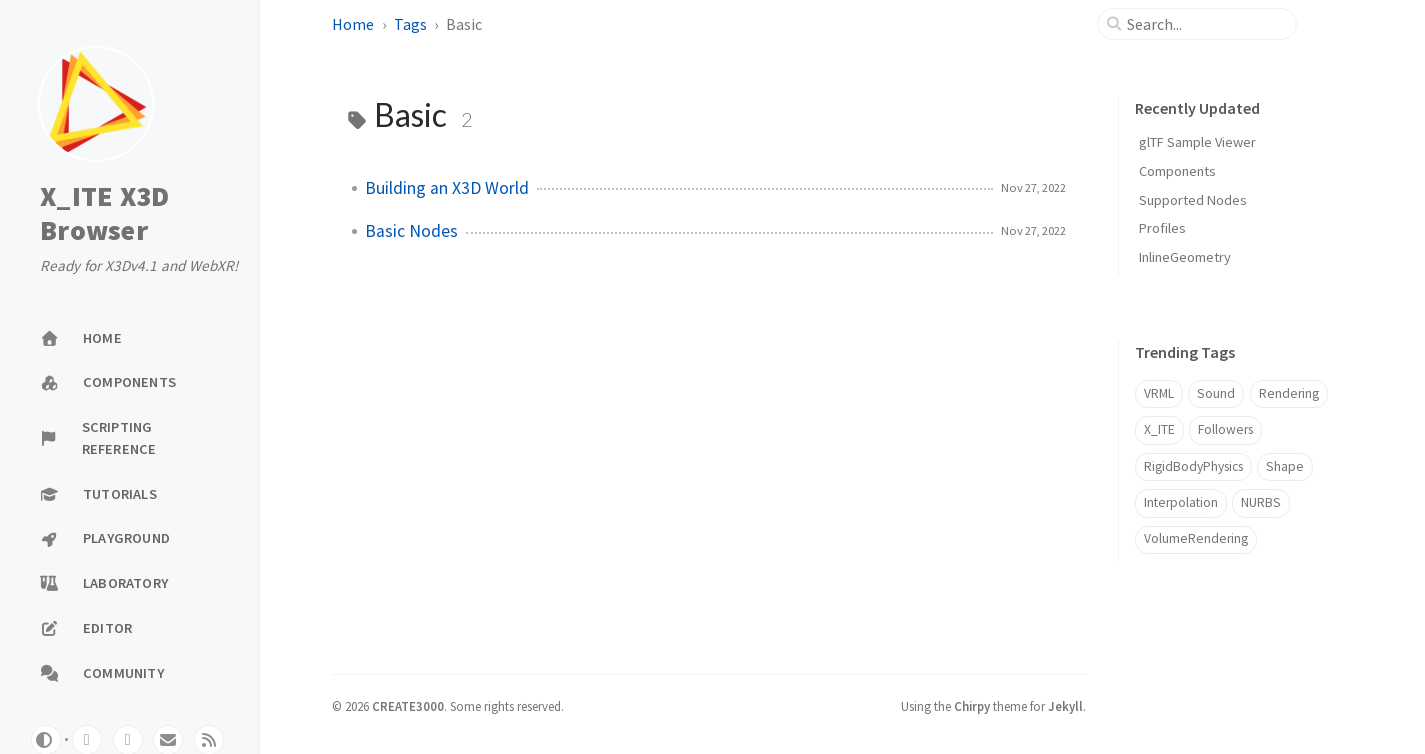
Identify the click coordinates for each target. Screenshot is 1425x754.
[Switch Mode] (46, 740)
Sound (1216, 393)
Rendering (1289, 393)
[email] (168, 740)
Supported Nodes (1193, 200)
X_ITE (1159, 429)
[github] (87, 740)
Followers (1225, 429)
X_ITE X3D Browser (104, 213)
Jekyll (1065, 706)
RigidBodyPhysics (1193, 466)
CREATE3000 (408, 706)
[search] (1205, 24)
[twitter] (128, 740)
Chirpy (972, 706)
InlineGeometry (1185, 257)
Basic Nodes (411, 231)
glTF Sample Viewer (1197, 142)
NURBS (1261, 502)
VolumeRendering (1196, 538)
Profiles (1162, 228)
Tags (410, 24)
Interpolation (1181, 502)
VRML (1159, 393)
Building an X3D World (447, 188)
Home (353, 24)
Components (1177, 171)
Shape (1285, 466)
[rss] (209, 740)
